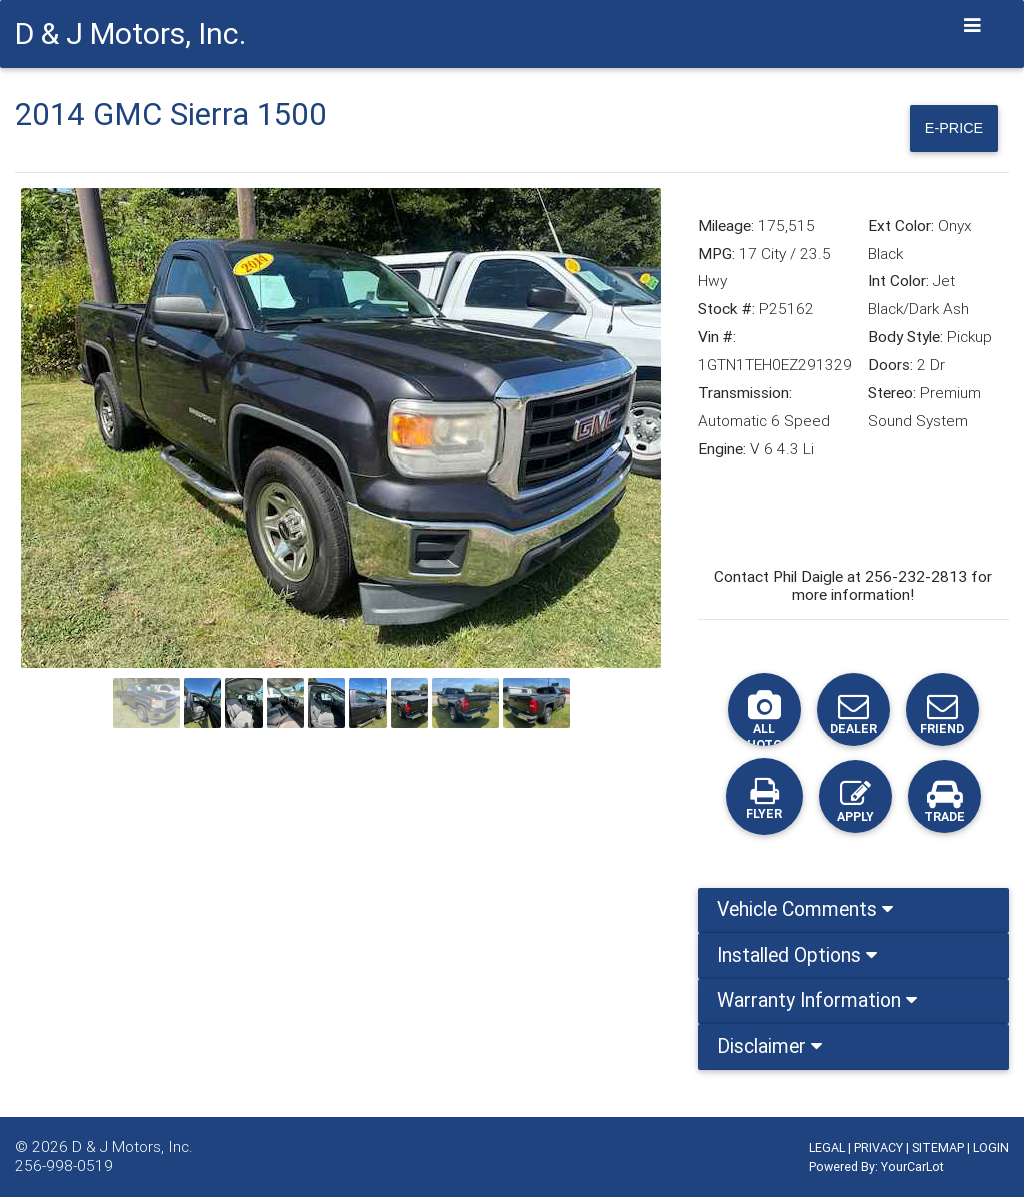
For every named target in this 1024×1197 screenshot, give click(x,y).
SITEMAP (938, 1147)
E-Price (946, 127)
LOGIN (991, 1147)
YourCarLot (912, 1166)
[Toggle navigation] (973, 25)
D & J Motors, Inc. (132, 1147)
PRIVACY (878, 1147)
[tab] (853, 918)
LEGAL (827, 1147)
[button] (69, 431)
